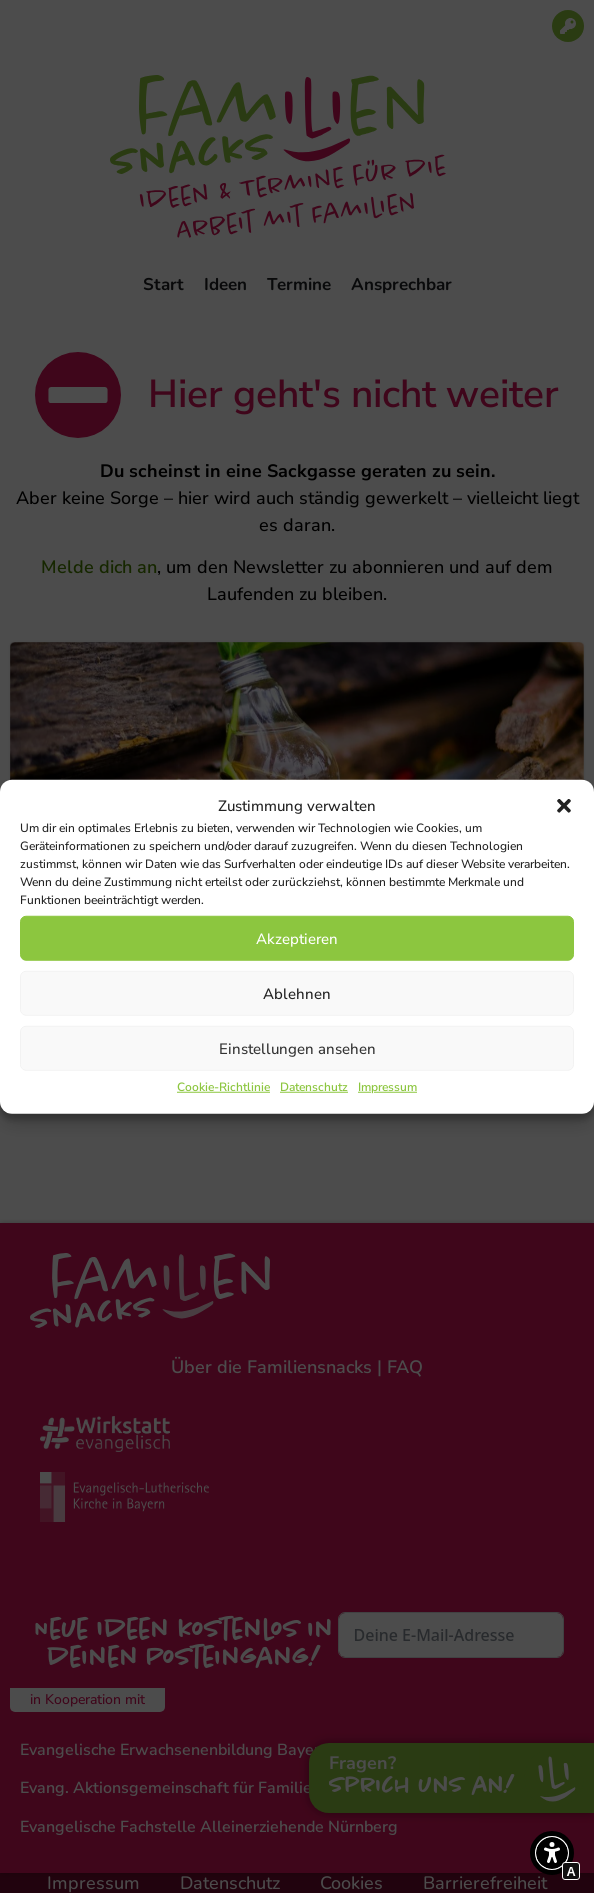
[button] (564, 806)
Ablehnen (297, 993)
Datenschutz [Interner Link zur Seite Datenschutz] (314, 1087)
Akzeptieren (297, 938)
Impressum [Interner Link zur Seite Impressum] (387, 1087)
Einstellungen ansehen (297, 1048)
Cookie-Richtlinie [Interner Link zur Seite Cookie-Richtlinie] (223, 1087)
